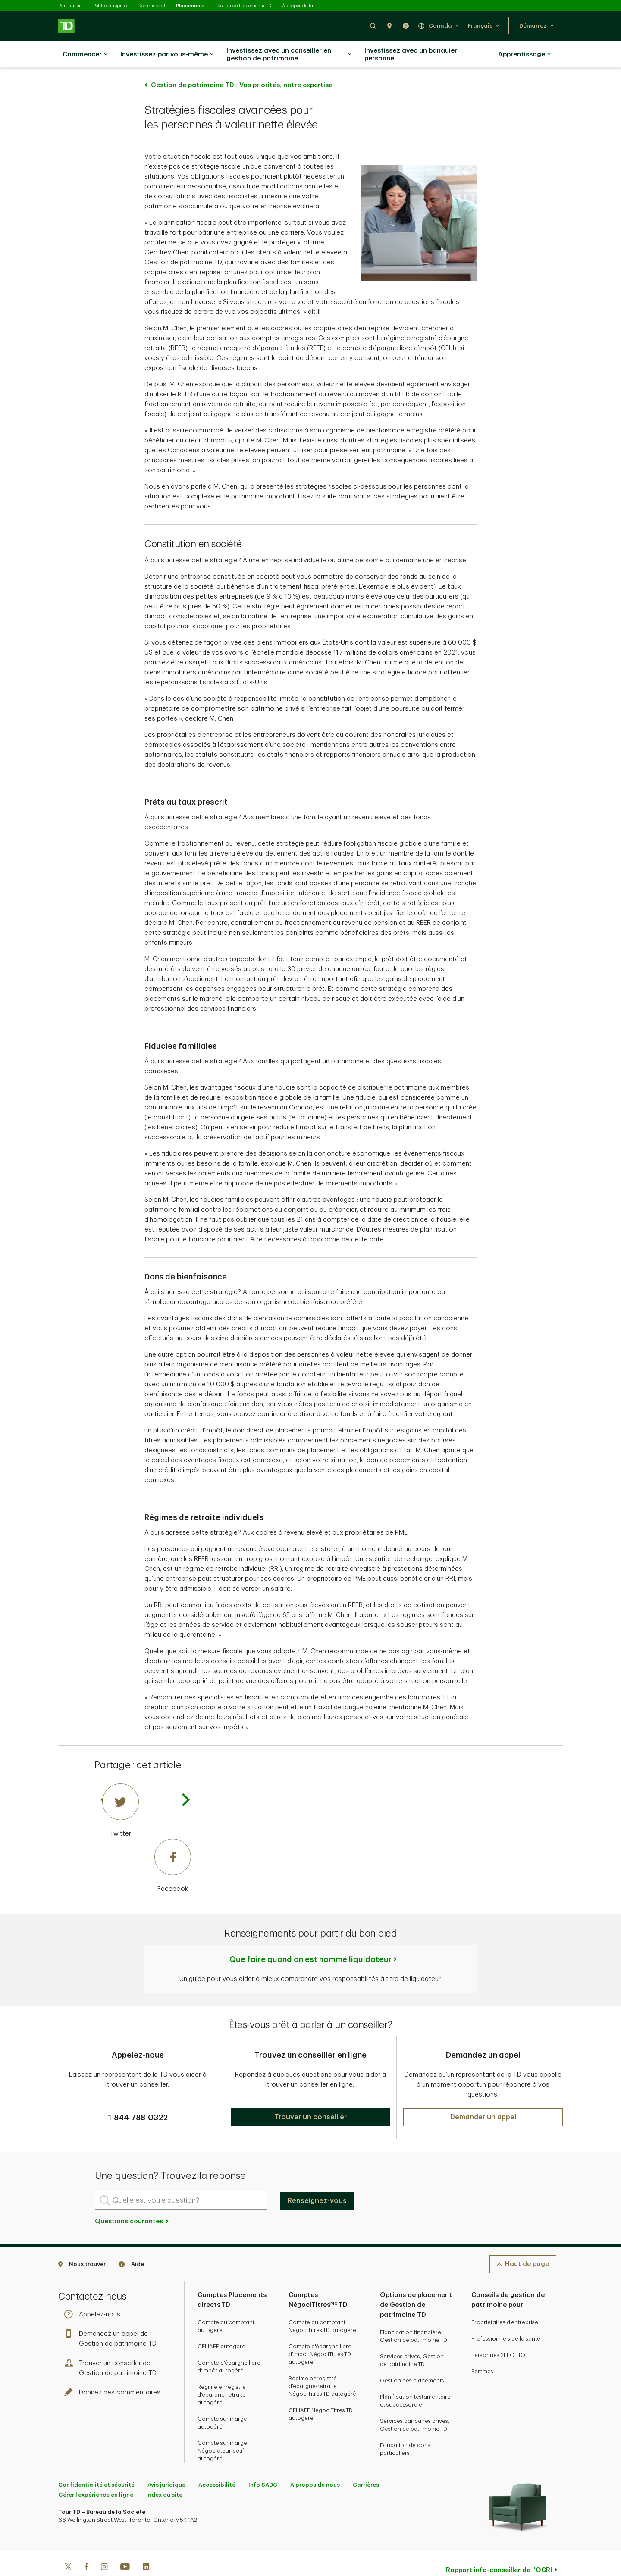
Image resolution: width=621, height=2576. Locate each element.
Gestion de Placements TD (243, 5)
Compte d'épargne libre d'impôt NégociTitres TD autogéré (320, 2332)
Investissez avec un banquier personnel (410, 54)
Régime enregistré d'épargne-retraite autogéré (222, 2373)
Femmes (482, 2350)
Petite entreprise (110, 5)
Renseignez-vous (317, 2179)
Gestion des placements (412, 2359)
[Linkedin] (146, 2546)
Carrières (366, 2463)
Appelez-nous (94, 2293)
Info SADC (262, 2463)
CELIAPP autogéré (221, 2325)
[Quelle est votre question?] (181, 2178)
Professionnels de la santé (505, 2317)
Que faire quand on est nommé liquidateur (310, 1938)
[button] (373, 26)
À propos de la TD (301, 5)
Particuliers (70, 5)
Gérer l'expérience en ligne (95, 2473)
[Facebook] (146, 1844)
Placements (190, 5)
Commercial (151, 5)
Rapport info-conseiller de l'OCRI (499, 2548)
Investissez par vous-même (166, 55)
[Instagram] (104, 2546)
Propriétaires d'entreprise (504, 2300)
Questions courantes (132, 2200)
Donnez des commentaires (114, 2371)
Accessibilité (216, 2463)
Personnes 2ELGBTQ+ (499, 2333)
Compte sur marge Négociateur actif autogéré (222, 2429)
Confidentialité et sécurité (96, 2463)
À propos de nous (315, 2463)
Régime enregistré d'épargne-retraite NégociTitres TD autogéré (322, 2364)
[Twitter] (146, 1789)
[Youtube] (125, 2546)
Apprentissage (524, 55)
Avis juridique (166, 2463)
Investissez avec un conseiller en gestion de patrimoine (288, 54)
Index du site (164, 2473)
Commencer (85, 55)
